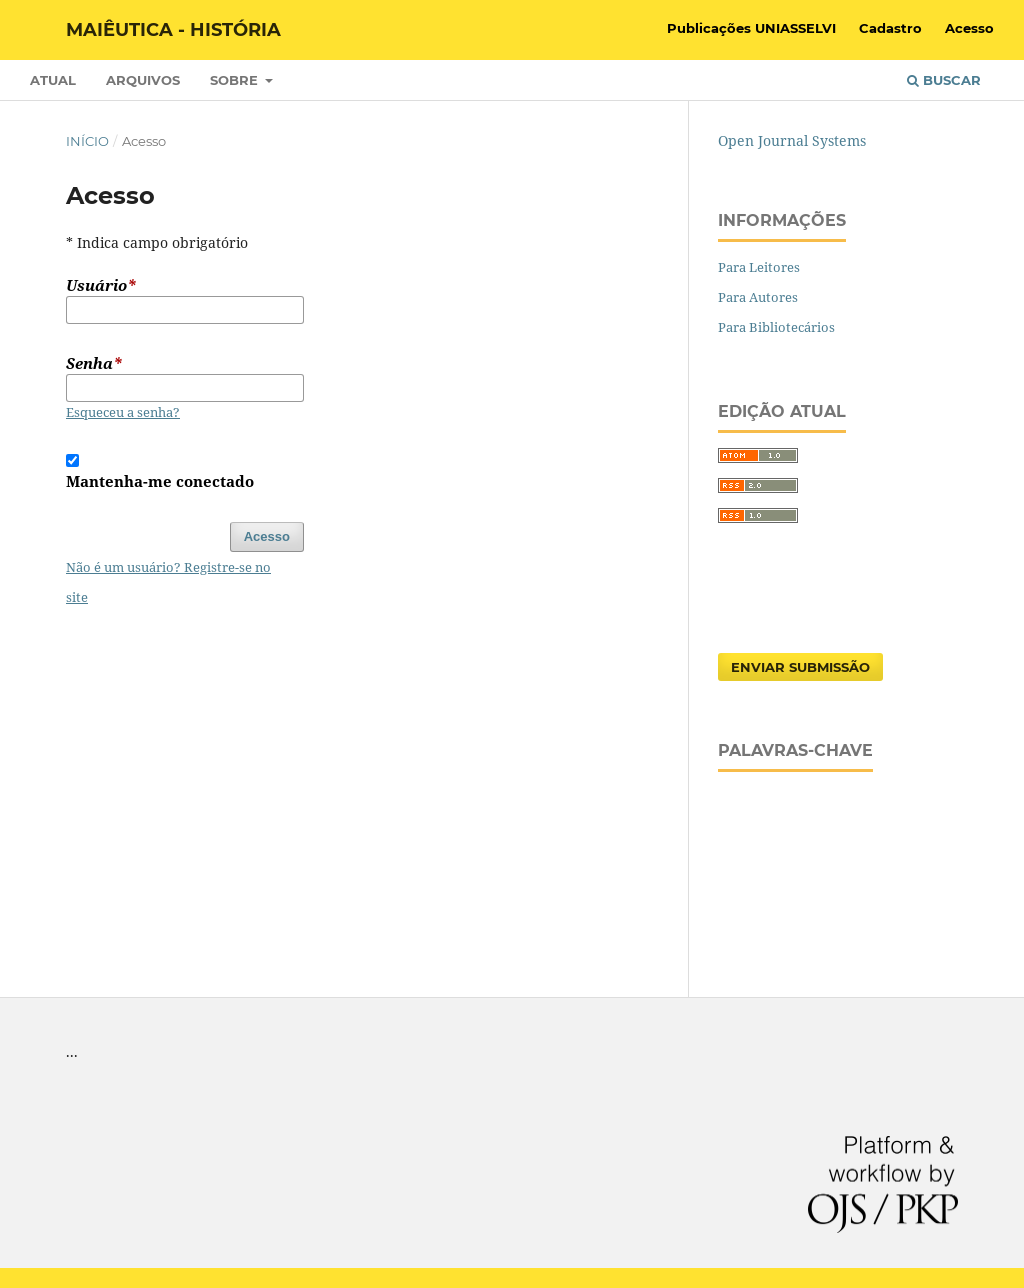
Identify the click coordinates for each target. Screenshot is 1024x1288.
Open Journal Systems (792, 140)
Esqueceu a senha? (123, 412)
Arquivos (143, 80)
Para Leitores (759, 267)
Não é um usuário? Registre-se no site (168, 582)
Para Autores (758, 297)
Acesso (969, 28)
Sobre (236, 80)
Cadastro (890, 28)
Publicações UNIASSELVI (751, 28)
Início (87, 141)
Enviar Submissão (800, 667)
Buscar (944, 80)
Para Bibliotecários (776, 327)
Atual (53, 80)
